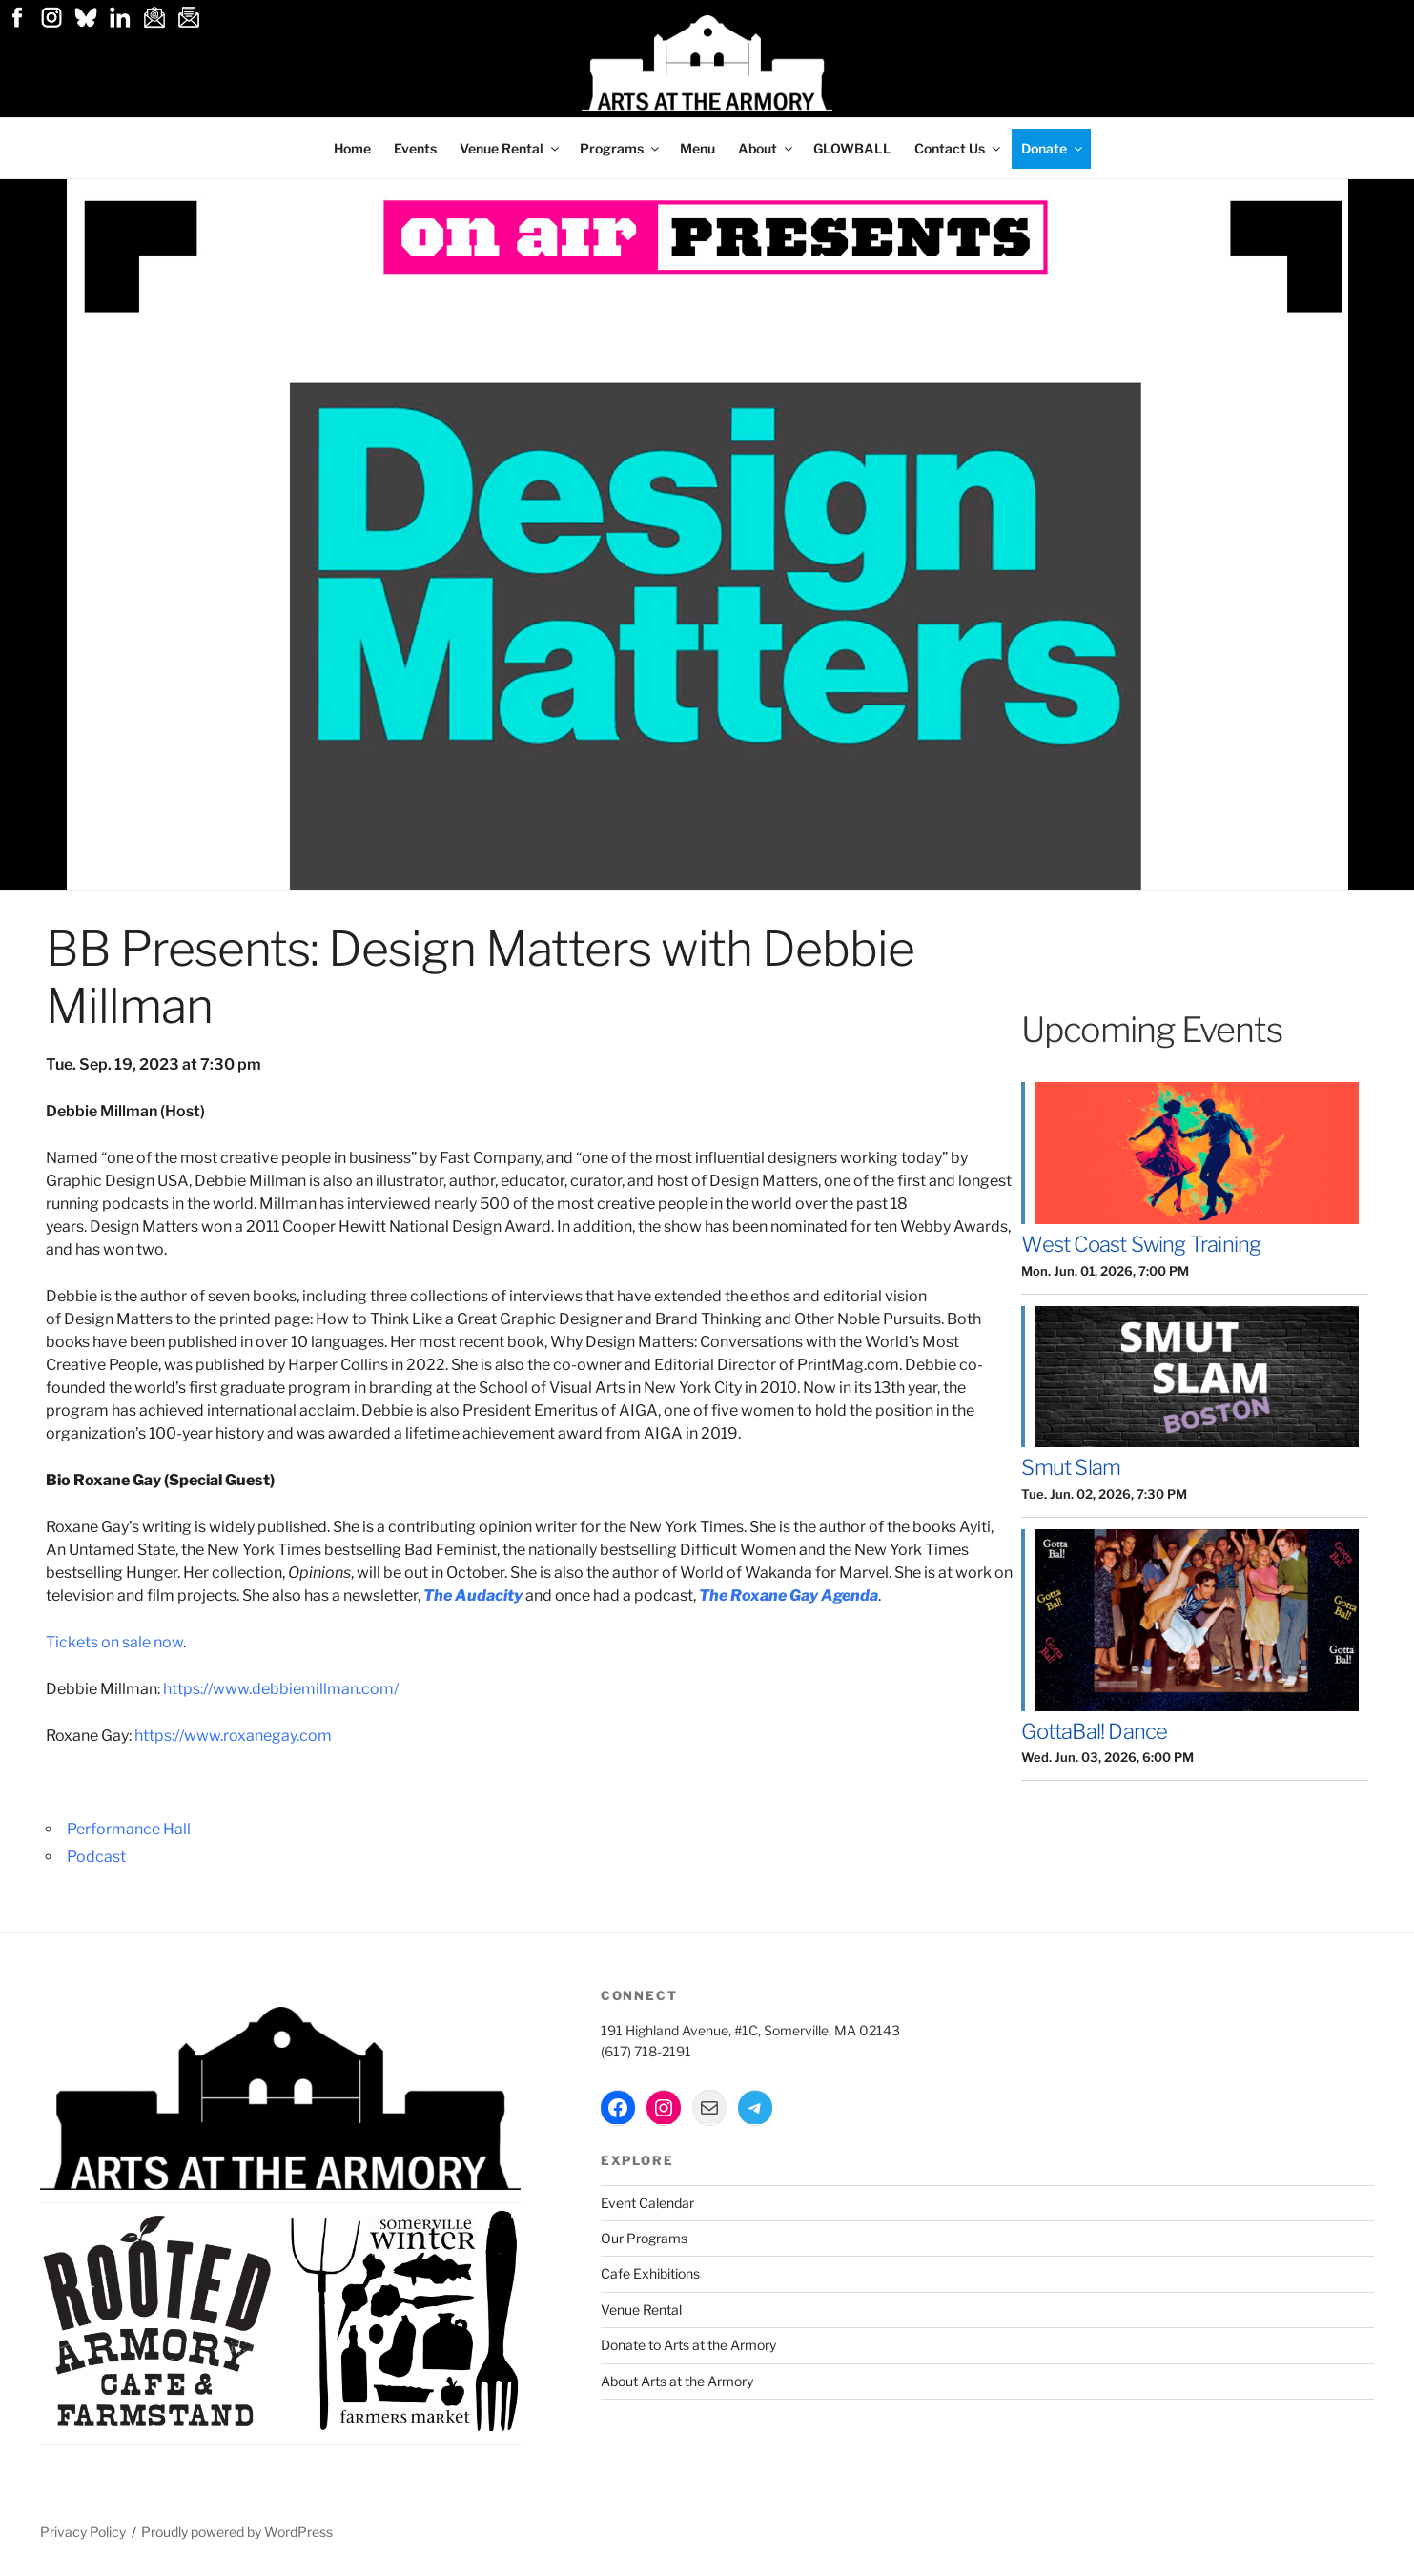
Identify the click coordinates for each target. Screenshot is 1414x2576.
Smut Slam (1070, 1467)
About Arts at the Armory (677, 2381)
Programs (621, 148)
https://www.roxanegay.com (233, 1736)
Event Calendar (647, 2203)
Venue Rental (511, 148)
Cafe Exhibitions (650, 2273)
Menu (697, 148)
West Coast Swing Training (1140, 1244)
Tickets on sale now (114, 1642)
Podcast (96, 1857)
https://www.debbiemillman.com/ (281, 1689)
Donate (1053, 148)
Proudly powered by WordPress (237, 2532)
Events (415, 148)
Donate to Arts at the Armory (688, 2345)
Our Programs (644, 2238)
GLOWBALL (852, 148)
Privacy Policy (83, 2532)
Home (352, 148)
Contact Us (958, 148)
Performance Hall (129, 1829)
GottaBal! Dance (1094, 1731)
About (766, 148)
